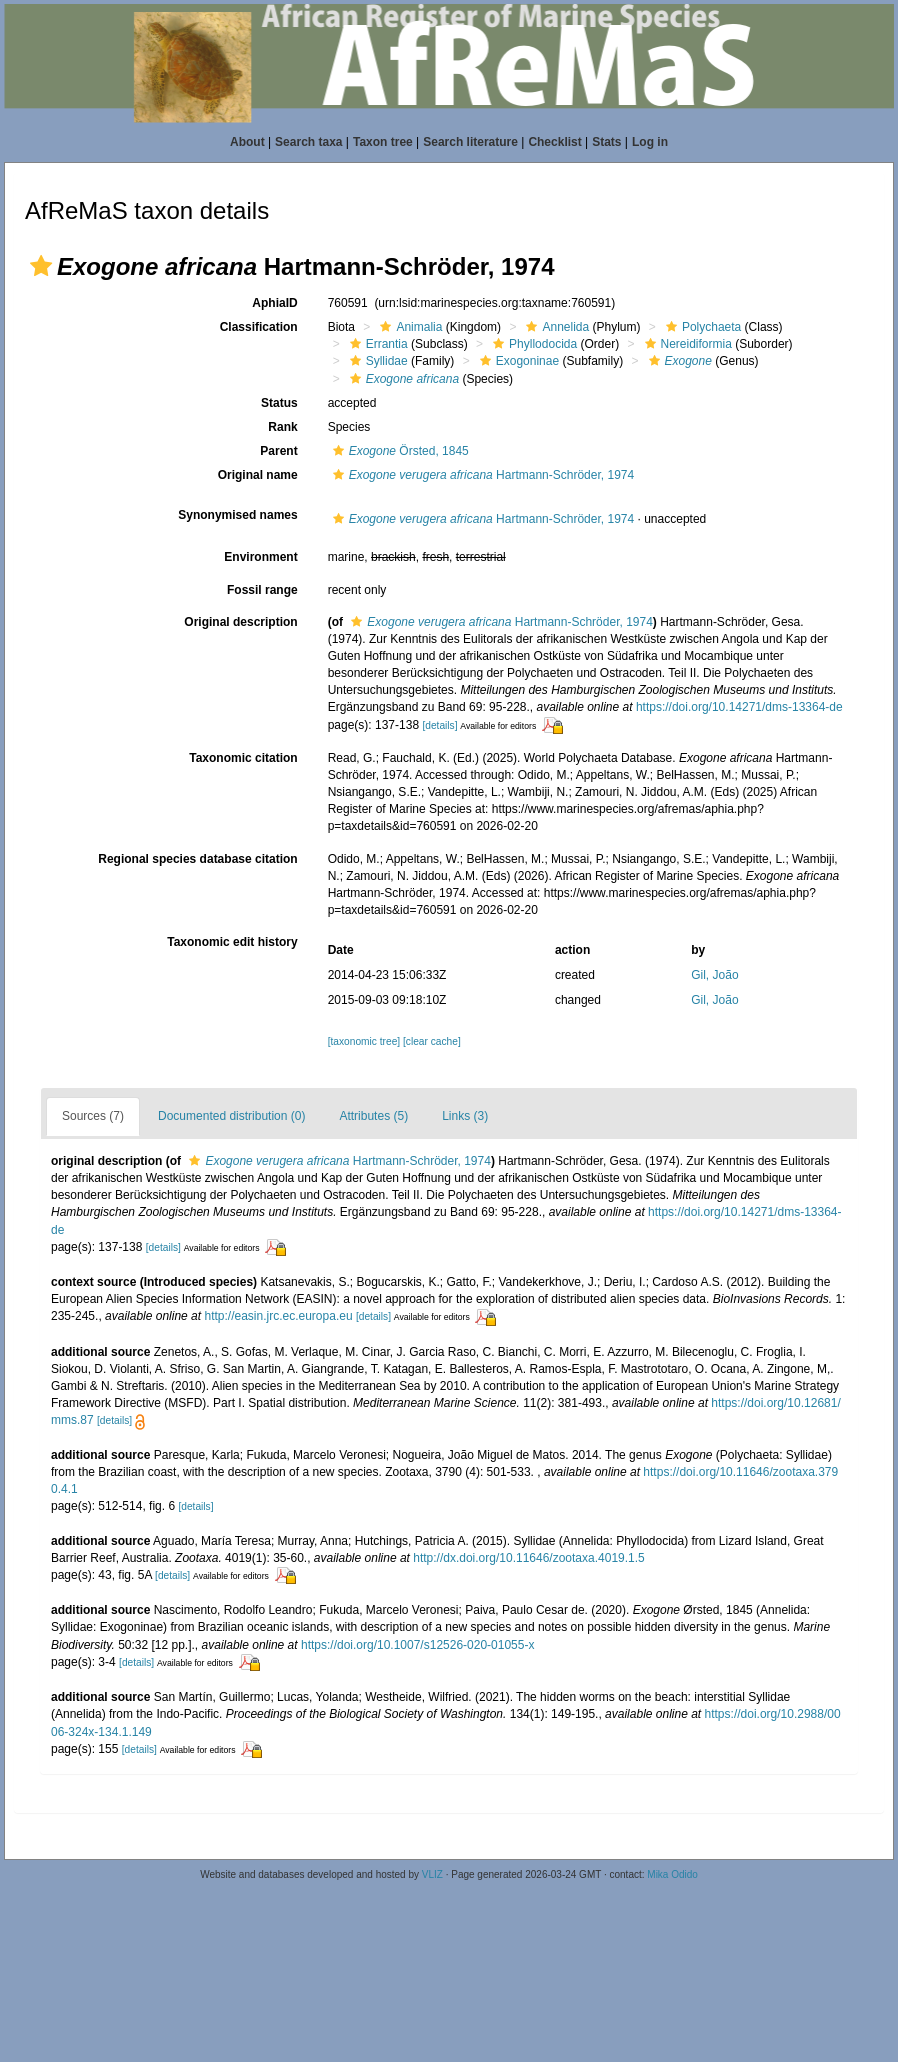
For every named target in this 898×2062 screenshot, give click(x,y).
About (247, 142)
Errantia (376, 344)
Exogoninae (517, 361)
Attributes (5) (373, 1116)
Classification (259, 327)
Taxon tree (383, 142)
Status (279, 403)
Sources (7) (93, 1116)
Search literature (470, 142)
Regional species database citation (197, 859)
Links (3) (465, 1116)
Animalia (408, 327)
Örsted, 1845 (398, 451)
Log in (650, 142)
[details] (439, 725)
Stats (606, 142)
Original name (258, 475)
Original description (240, 622)
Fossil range (262, 590)
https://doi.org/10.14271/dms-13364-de (739, 707)
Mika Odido (672, 1874)
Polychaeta (701, 327)
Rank (282, 427)
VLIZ (432, 1874)
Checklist (554, 142)
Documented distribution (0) (231, 1116)
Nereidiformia (686, 344)
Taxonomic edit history (232, 942)
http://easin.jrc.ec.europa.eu (278, 1316)
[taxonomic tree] (364, 1041)
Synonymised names (237, 515)
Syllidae (376, 361)
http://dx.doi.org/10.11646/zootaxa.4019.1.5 (529, 1558)
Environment (260, 557)
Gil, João (714, 975)
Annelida (555, 327)
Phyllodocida (532, 344)
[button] (41, 266)
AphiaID (274, 303)
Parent (278, 451)
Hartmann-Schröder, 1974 (481, 475)
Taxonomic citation (243, 758)
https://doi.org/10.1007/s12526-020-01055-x (418, 1645)
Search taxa (308, 142)
